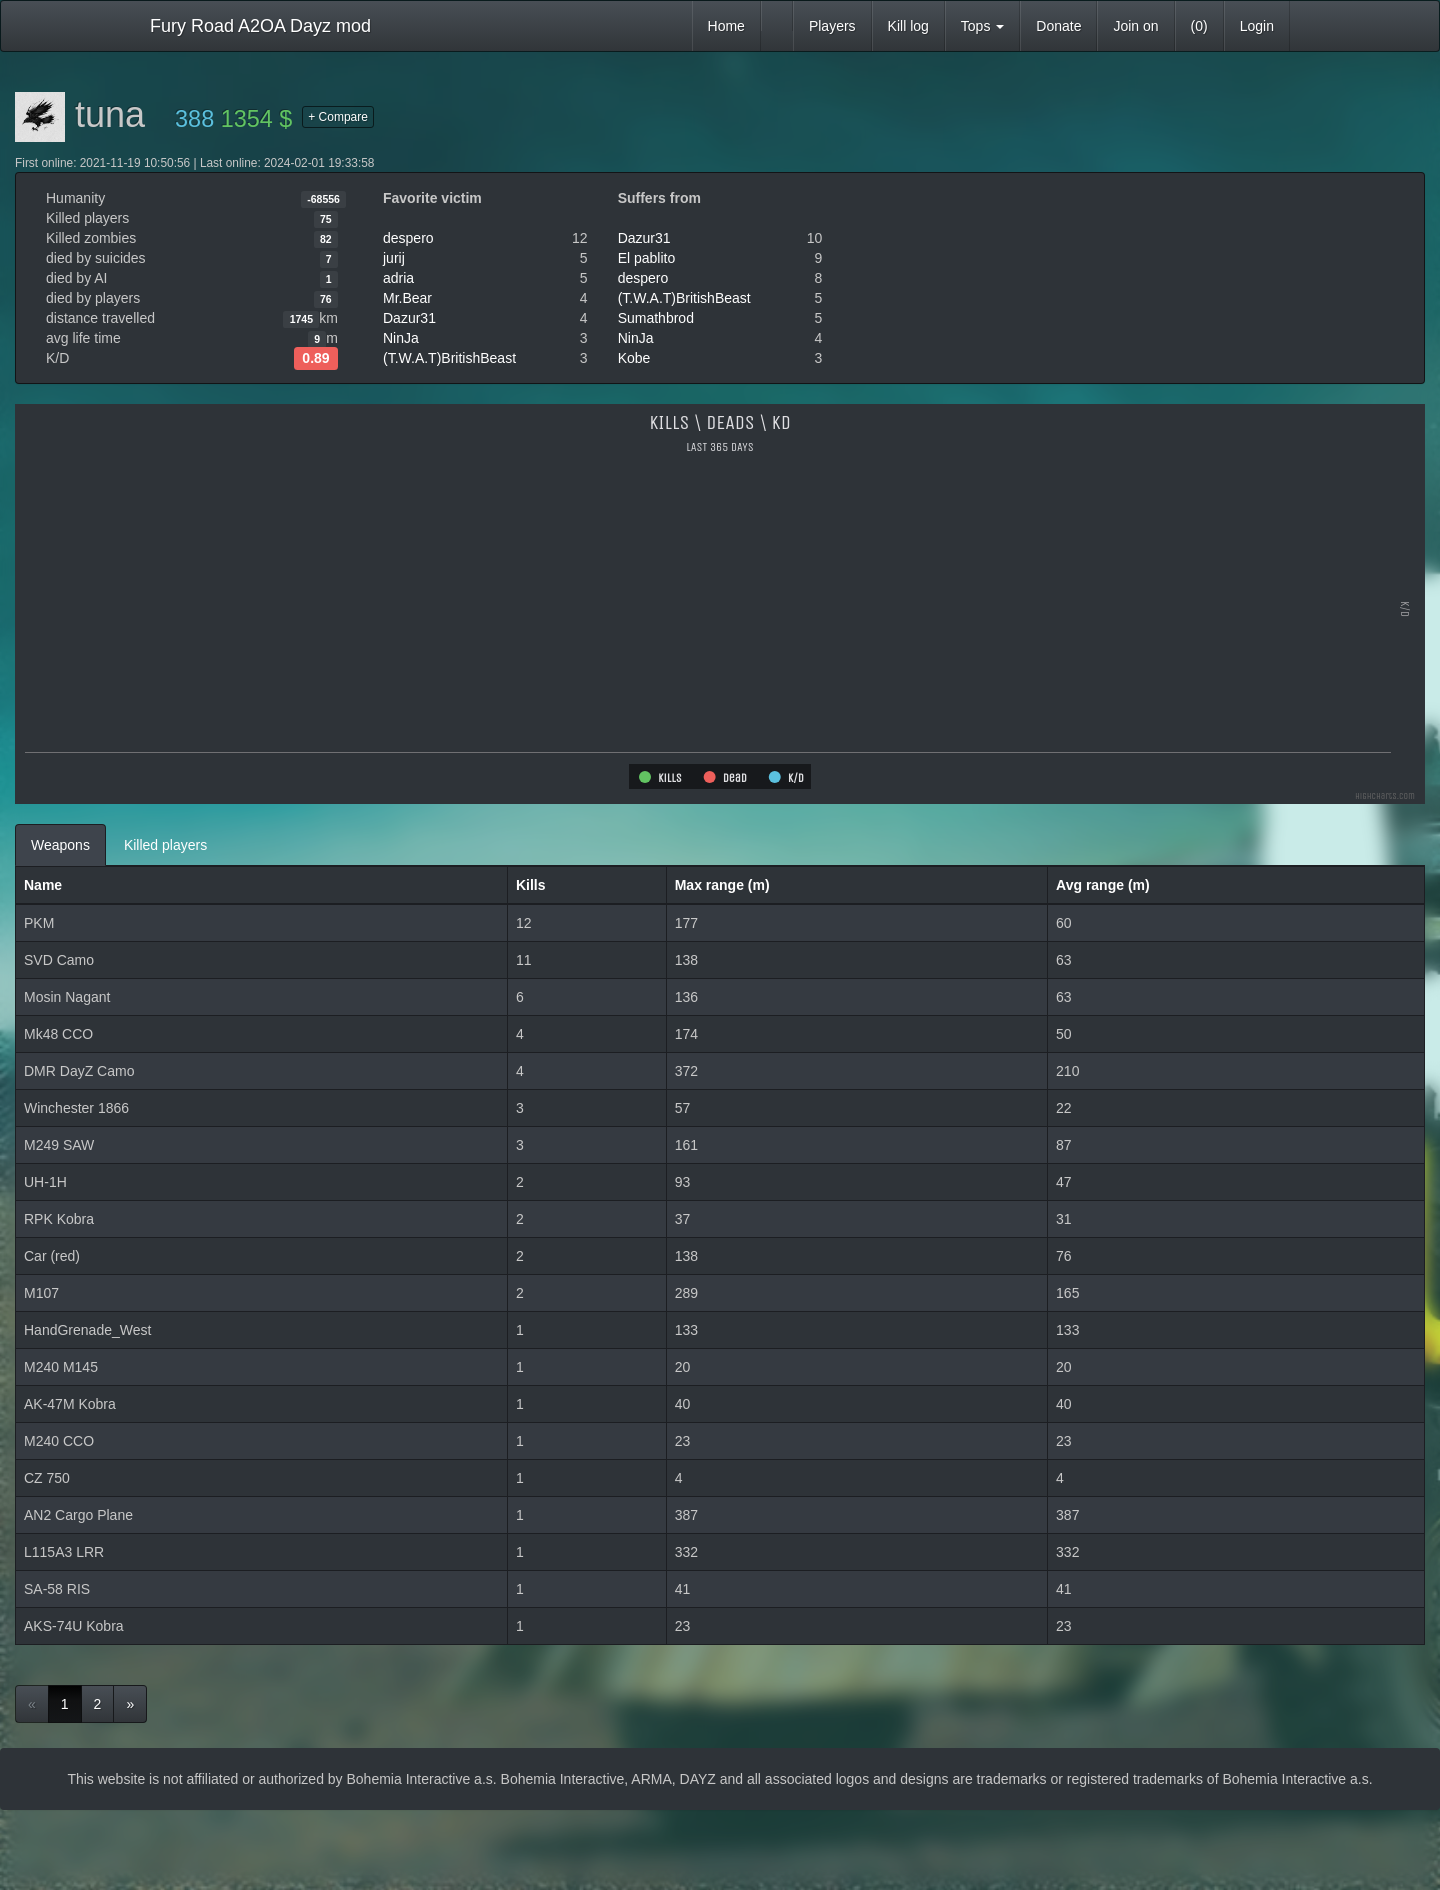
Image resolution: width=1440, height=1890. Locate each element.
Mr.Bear (407, 298)
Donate (1058, 26)
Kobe (634, 358)
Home (726, 26)
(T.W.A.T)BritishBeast (449, 358)
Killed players (165, 845)
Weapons (60, 845)
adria (398, 278)
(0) (1199, 26)
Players (832, 26)
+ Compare (338, 117)
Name (43, 885)
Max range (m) (722, 885)
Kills (531, 885)
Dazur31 (409, 318)
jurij (394, 258)
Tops (982, 26)
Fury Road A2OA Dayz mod (260, 26)
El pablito (647, 258)
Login (1257, 26)
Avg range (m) (1103, 885)
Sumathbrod (656, 318)
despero (408, 238)
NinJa (401, 338)
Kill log (908, 26)
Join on (1135, 26)
